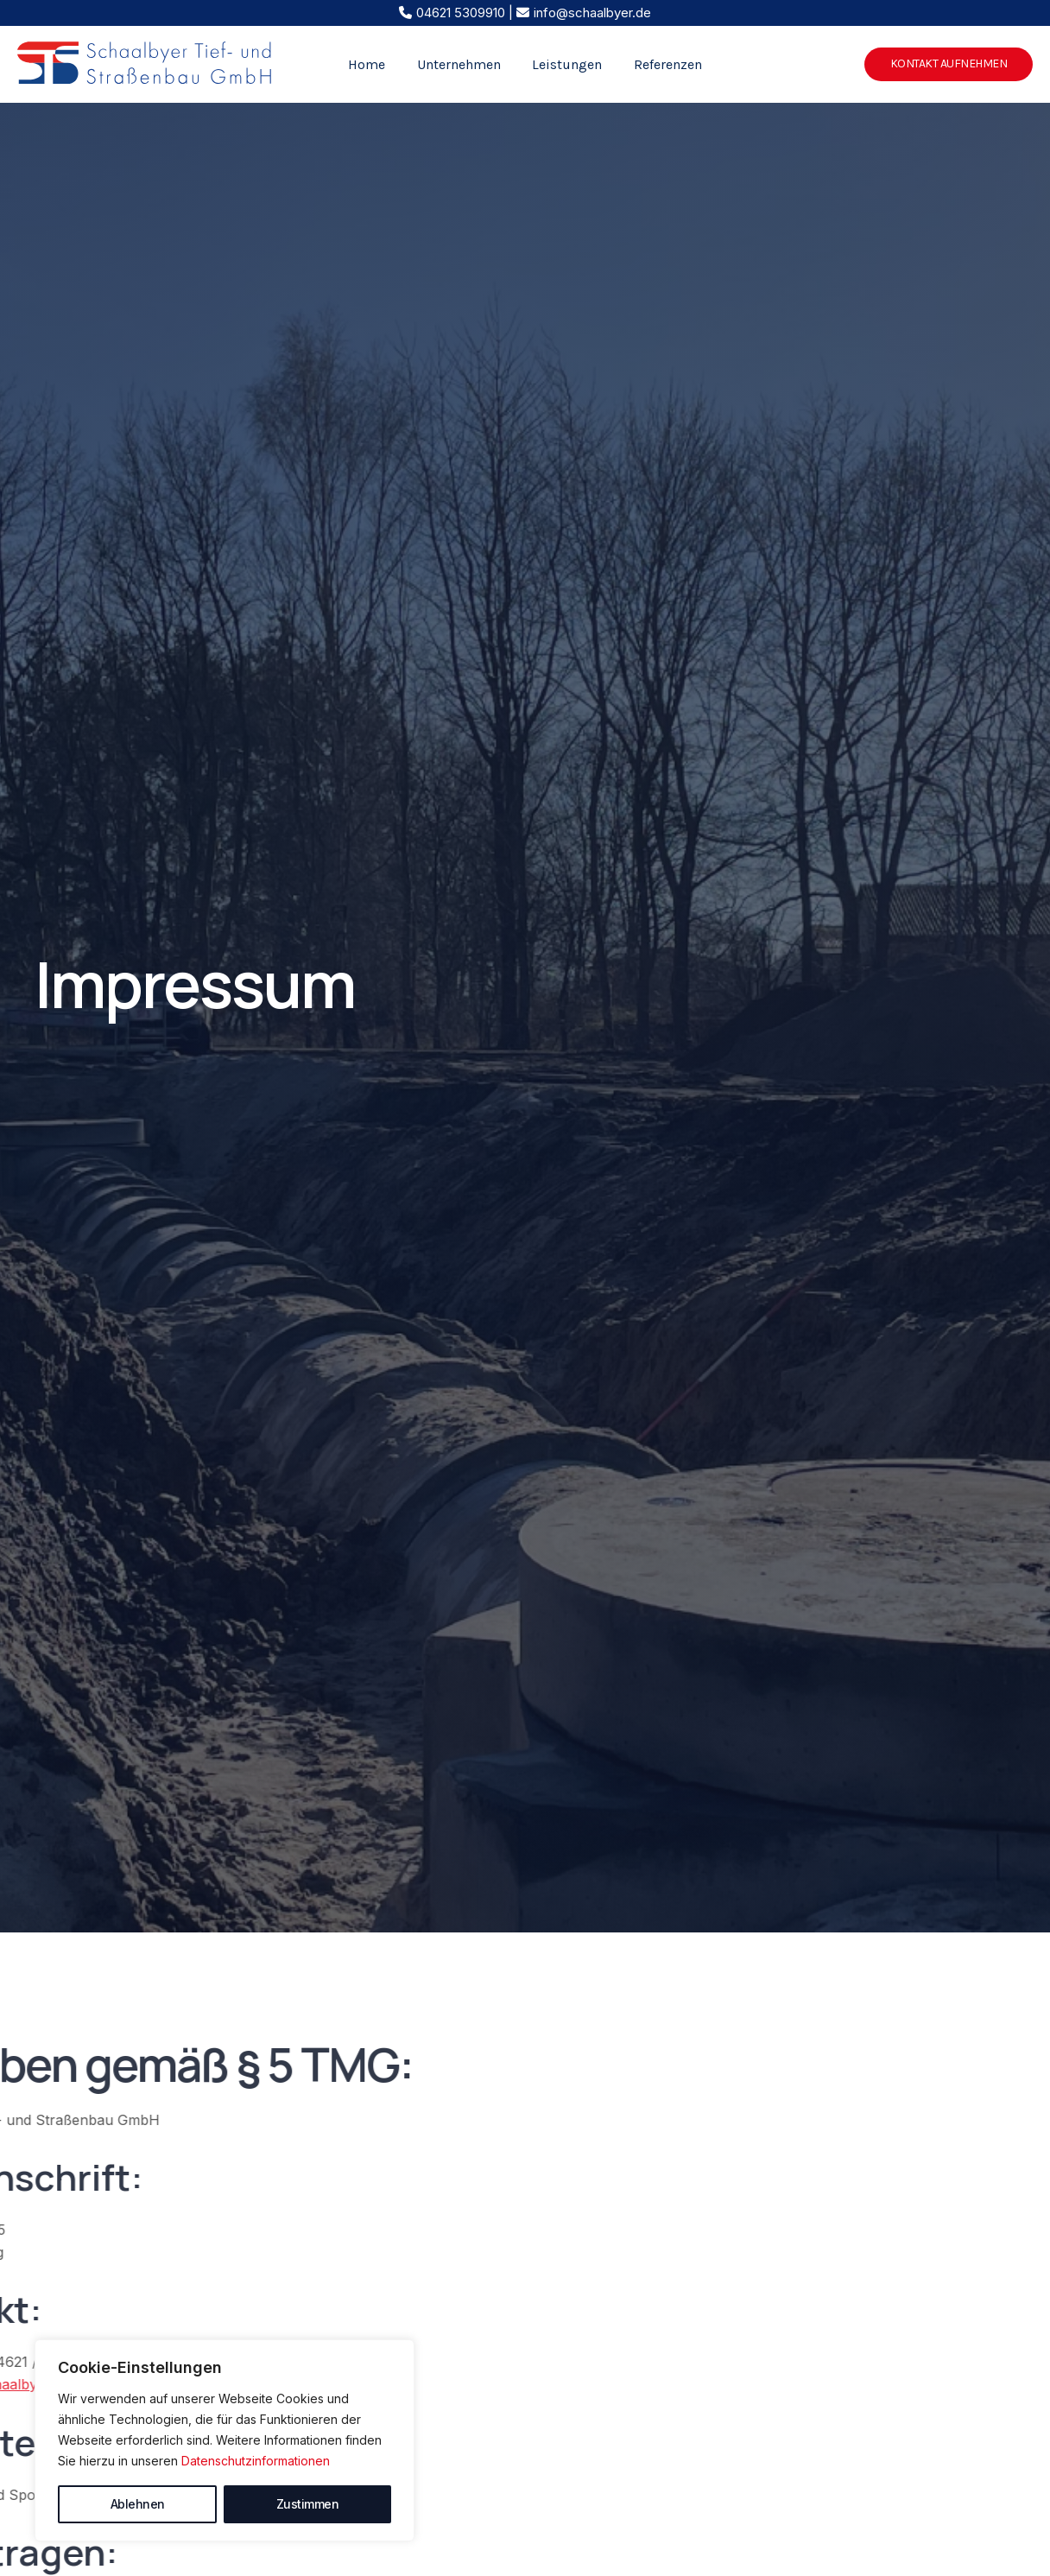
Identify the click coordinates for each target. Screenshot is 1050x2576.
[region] (224, 2440)
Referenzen (662, 64)
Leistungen (565, 64)
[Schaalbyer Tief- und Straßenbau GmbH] (145, 63)
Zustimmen (307, 2504)
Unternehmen (461, 64)
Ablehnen (138, 2504)
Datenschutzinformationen (255, 2460)
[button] (949, 64)
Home (372, 64)
